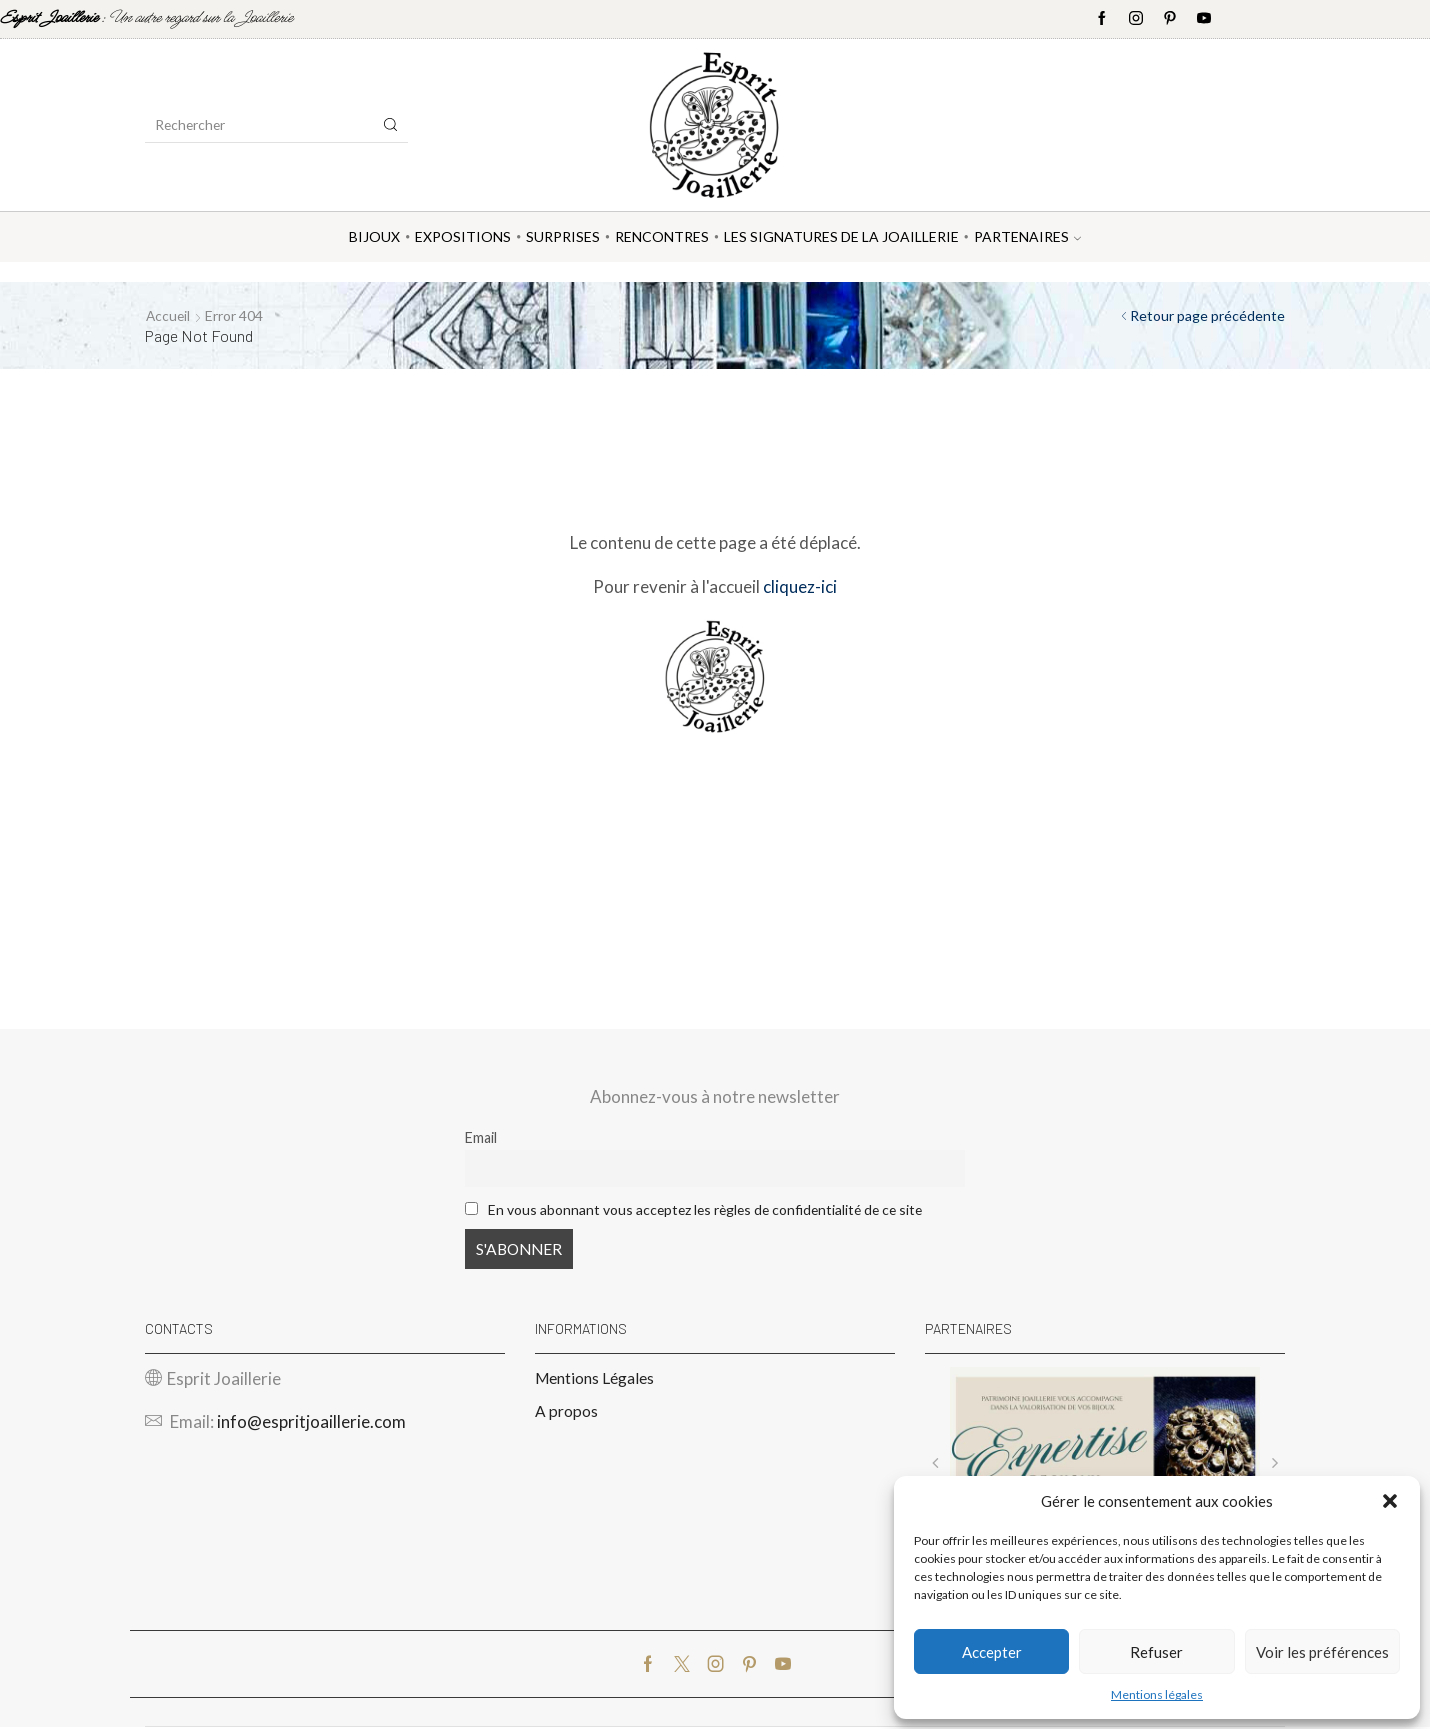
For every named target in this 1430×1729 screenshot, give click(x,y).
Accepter (992, 1652)
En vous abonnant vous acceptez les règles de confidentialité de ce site (713, 1208)
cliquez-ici (800, 585)
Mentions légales (1157, 1694)
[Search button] (391, 125)
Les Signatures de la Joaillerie (841, 236)
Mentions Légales (595, 1378)
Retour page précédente (1207, 315)
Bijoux (374, 236)
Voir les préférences (1322, 1652)
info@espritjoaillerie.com (311, 1423)
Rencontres (662, 236)
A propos (566, 1412)
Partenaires (1027, 236)
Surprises (563, 236)
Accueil (169, 315)
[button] (1390, 1501)
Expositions (463, 236)
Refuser (1156, 1652)
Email (481, 1137)
